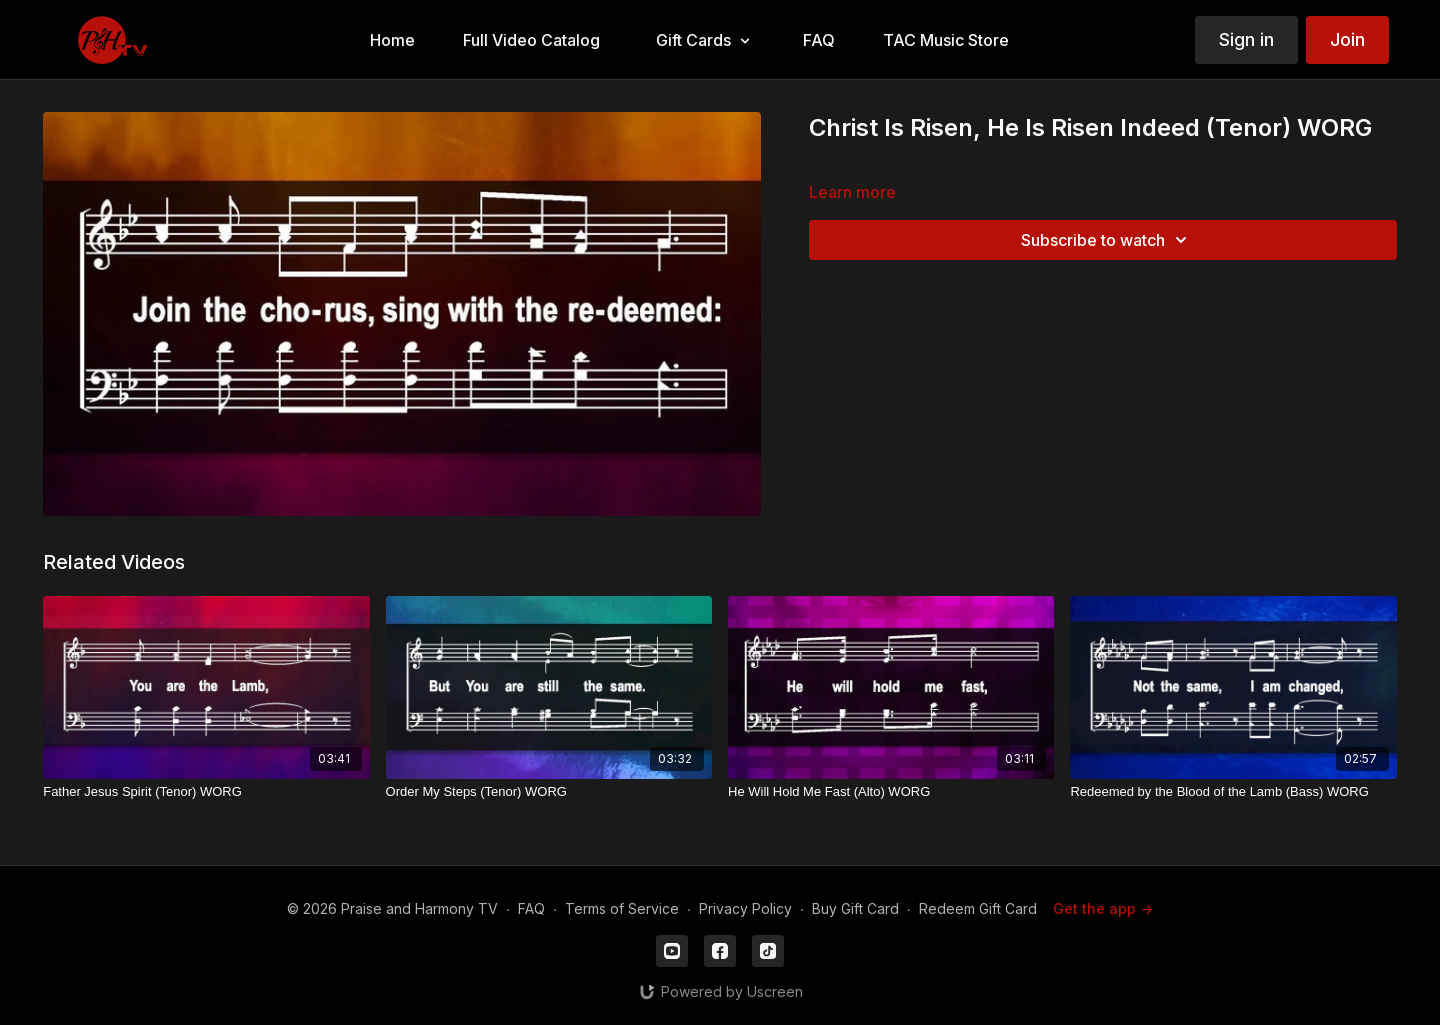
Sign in (1246, 39)
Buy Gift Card (855, 908)
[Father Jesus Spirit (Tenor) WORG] (206, 792)
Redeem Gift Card (978, 908)
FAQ (531, 908)
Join (1347, 39)
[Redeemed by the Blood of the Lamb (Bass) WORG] (1233, 792)
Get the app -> (1103, 908)
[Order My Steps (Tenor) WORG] (549, 792)
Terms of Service (622, 908)
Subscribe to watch (1107, 240)
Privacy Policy (745, 908)
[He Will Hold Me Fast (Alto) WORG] (891, 792)
